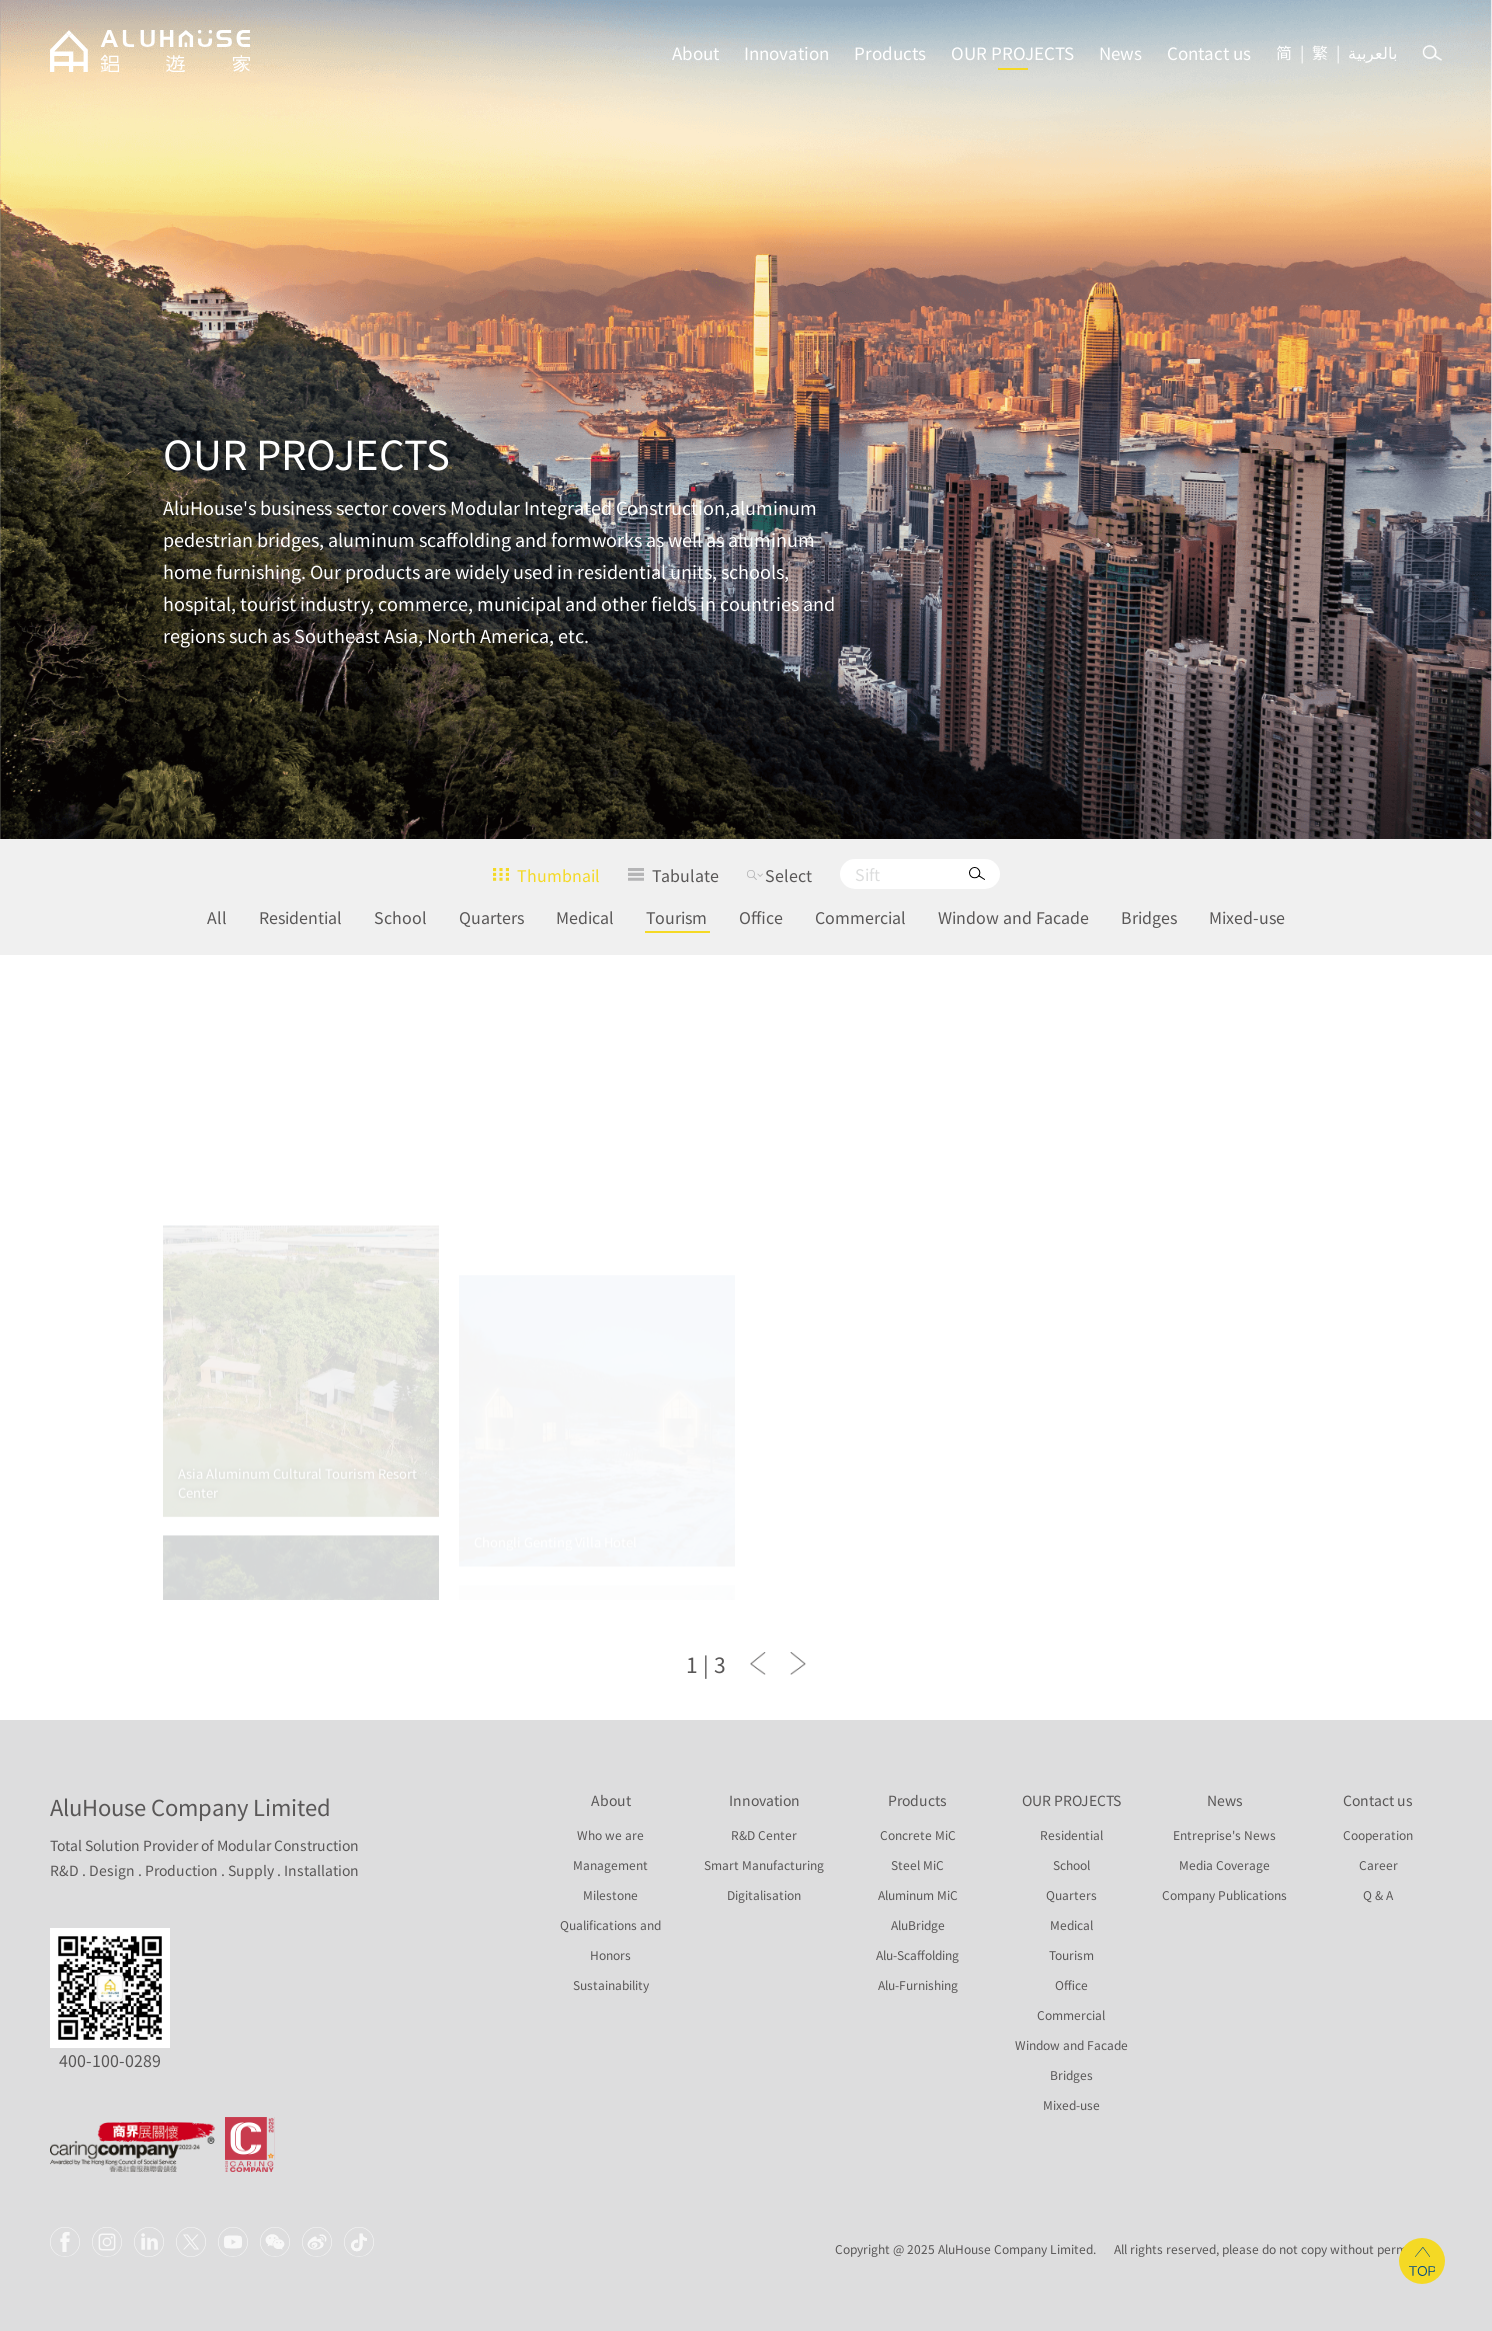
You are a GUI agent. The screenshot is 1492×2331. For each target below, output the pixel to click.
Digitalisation (764, 1895)
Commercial (860, 917)
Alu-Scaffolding (917, 1955)
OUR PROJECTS (1012, 52)
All (217, 917)
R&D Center (764, 1835)
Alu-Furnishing (918, 1985)
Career (1378, 1865)
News (1120, 52)
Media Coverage (1224, 1865)
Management (610, 1865)
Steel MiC (917, 1865)
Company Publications (1224, 1895)
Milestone (610, 1895)
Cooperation (1378, 1835)
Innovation (786, 52)
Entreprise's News (1224, 1835)
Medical (585, 917)
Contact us (1209, 52)
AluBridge (918, 1925)
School (400, 917)
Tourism (676, 917)
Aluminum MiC (918, 1895)
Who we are (610, 1835)
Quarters (491, 917)
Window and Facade (1013, 917)
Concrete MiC (918, 1835)
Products (890, 52)
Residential (300, 917)
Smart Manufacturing (764, 1865)
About (695, 52)
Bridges (1149, 917)
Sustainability (611, 1985)
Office (761, 917)
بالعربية (1372, 52)
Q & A (1378, 1895)
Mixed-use (1247, 917)
